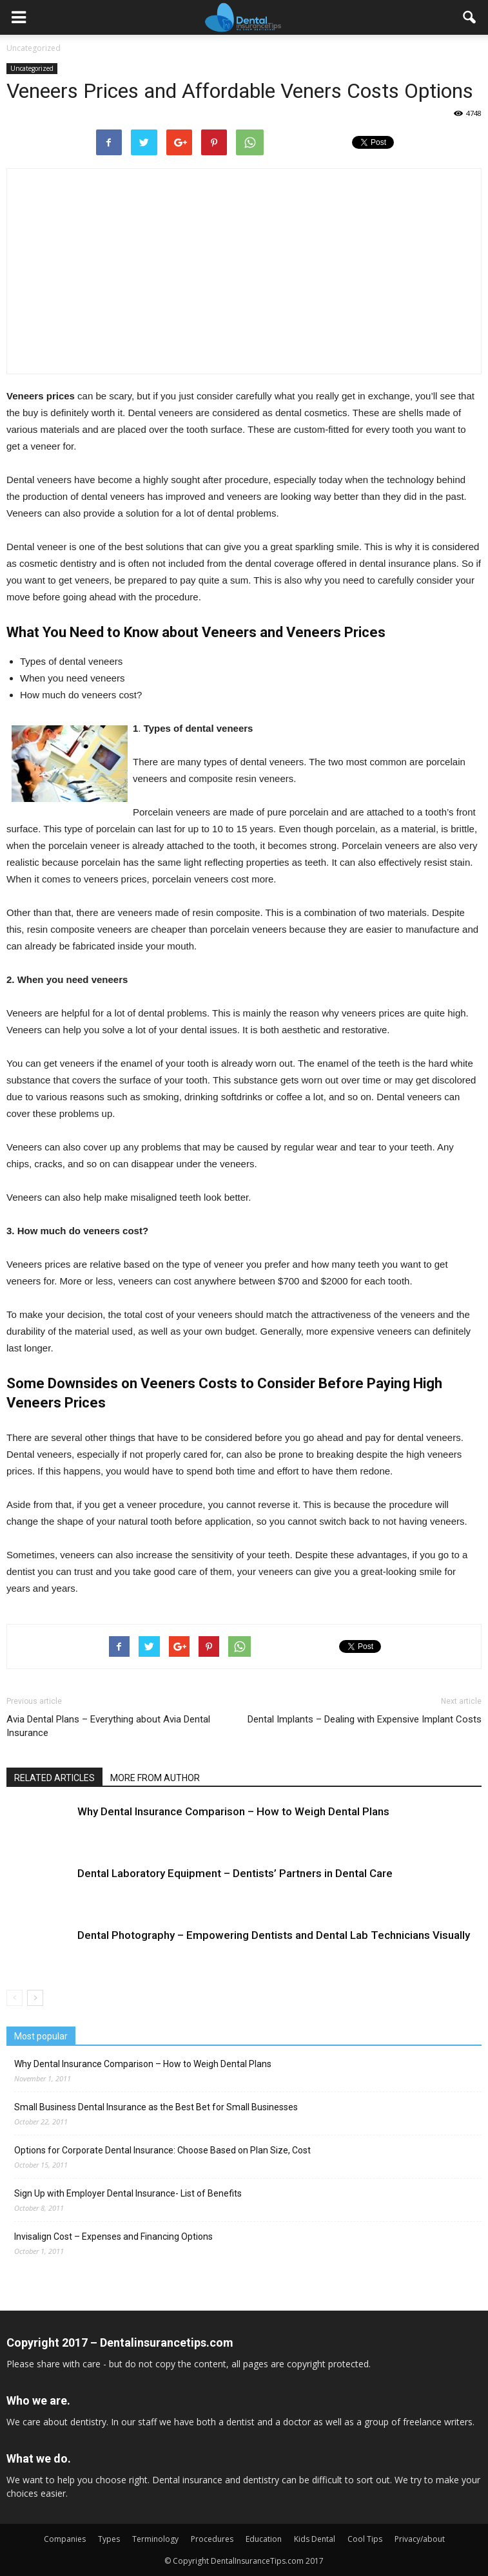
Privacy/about (420, 2538)
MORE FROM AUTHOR (155, 1778)
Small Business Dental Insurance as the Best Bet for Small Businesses (156, 2107)
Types (109, 2538)
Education (264, 2538)
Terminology (155, 2538)
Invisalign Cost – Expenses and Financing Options (113, 2236)
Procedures (212, 2538)
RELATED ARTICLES (54, 1778)
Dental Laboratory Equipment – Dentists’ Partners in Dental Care (235, 1873)
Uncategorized (32, 68)
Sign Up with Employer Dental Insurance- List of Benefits (128, 2193)
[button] (470, 17)
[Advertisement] (120, 277)
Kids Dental (314, 2538)
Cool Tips (364, 2538)
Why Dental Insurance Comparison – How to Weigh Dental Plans (233, 1811)
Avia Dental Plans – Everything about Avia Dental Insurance (108, 1726)
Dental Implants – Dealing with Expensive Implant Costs (365, 1719)
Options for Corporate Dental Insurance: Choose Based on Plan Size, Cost (162, 2150)
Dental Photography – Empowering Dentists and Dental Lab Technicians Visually (273, 1935)
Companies (65, 2538)
